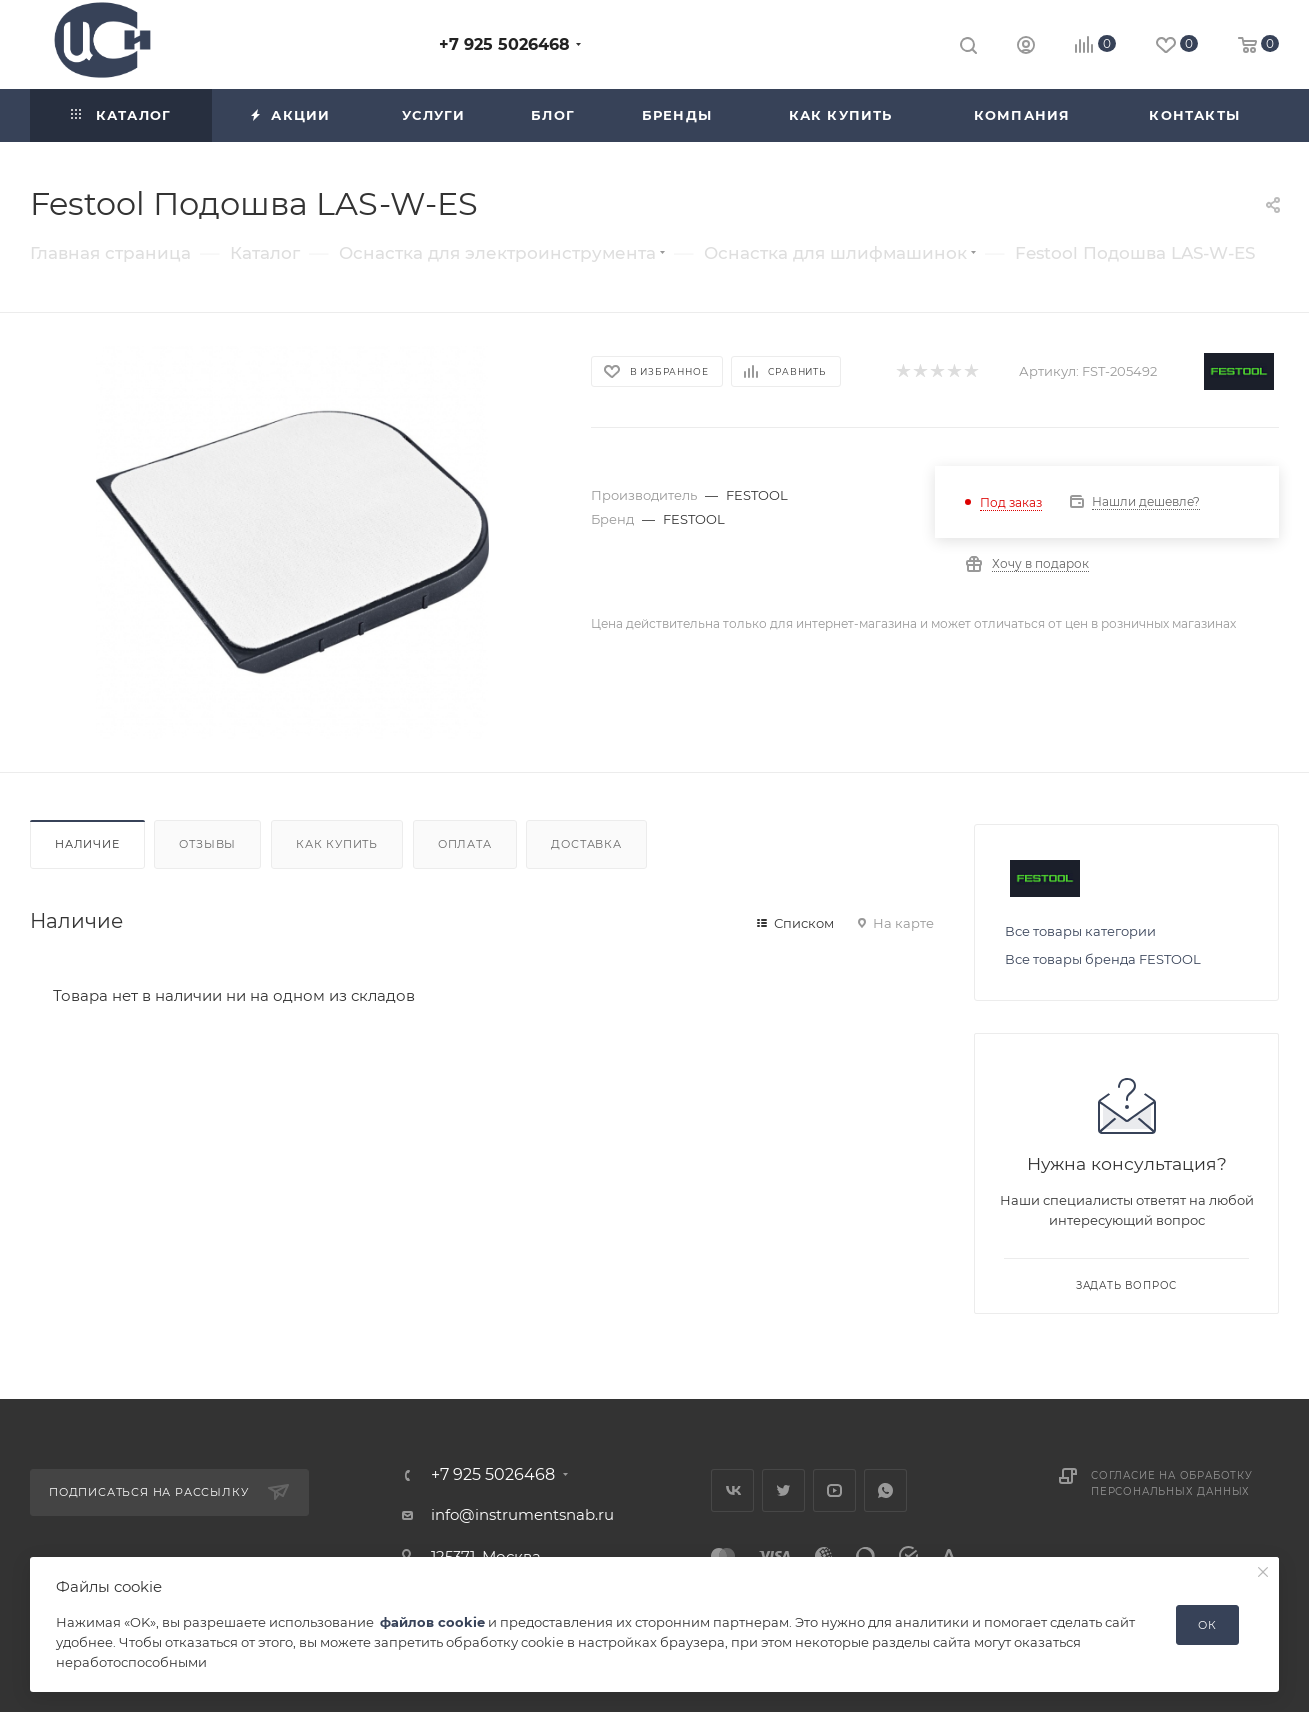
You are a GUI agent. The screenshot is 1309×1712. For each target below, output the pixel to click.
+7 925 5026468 (504, 44)
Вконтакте (732, 1490)
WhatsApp (885, 1490)
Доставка (586, 844)
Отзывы (207, 844)
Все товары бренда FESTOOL (1103, 959)
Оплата (465, 844)
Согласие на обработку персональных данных (1172, 1483)
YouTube (834, 1490)
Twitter (783, 1490)
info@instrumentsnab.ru (522, 1514)
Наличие (87, 844)
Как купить (337, 844)
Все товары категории (1080, 931)
